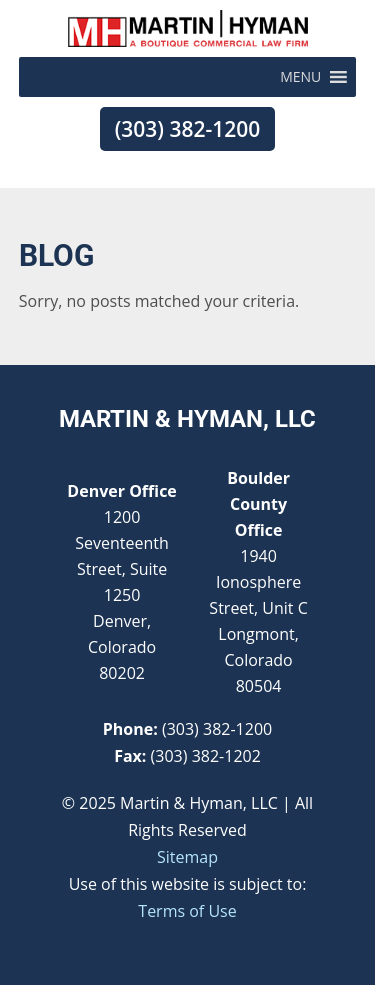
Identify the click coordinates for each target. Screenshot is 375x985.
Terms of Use (187, 911)
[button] (300, 77)
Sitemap (187, 857)
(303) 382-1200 (188, 129)
